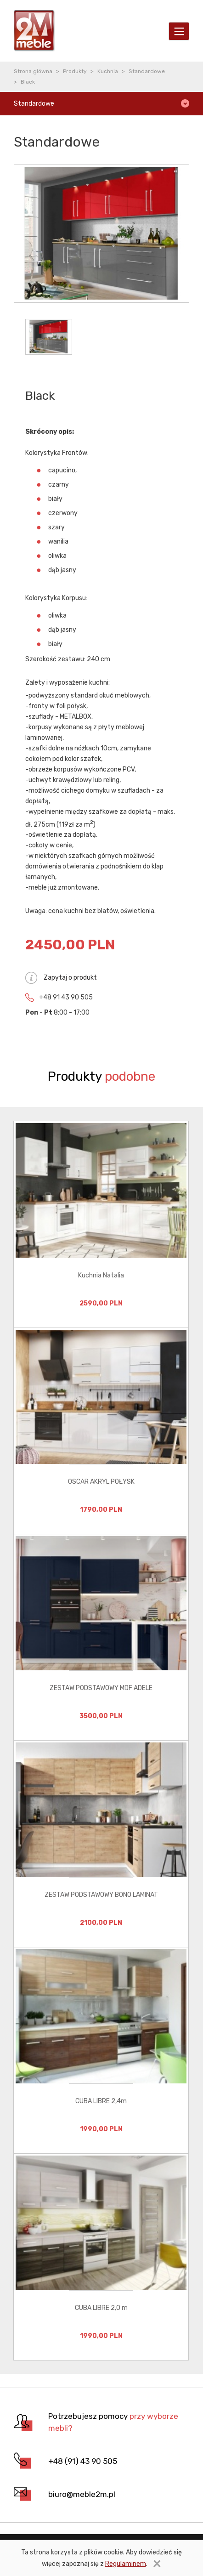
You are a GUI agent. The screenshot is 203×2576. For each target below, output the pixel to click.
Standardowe (147, 71)
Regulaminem (125, 2564)
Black (28, 82)
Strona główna (33, 71)
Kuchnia (107, 71)
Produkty (75, 71)
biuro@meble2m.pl (81, 2494)
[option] (101, 1224)
